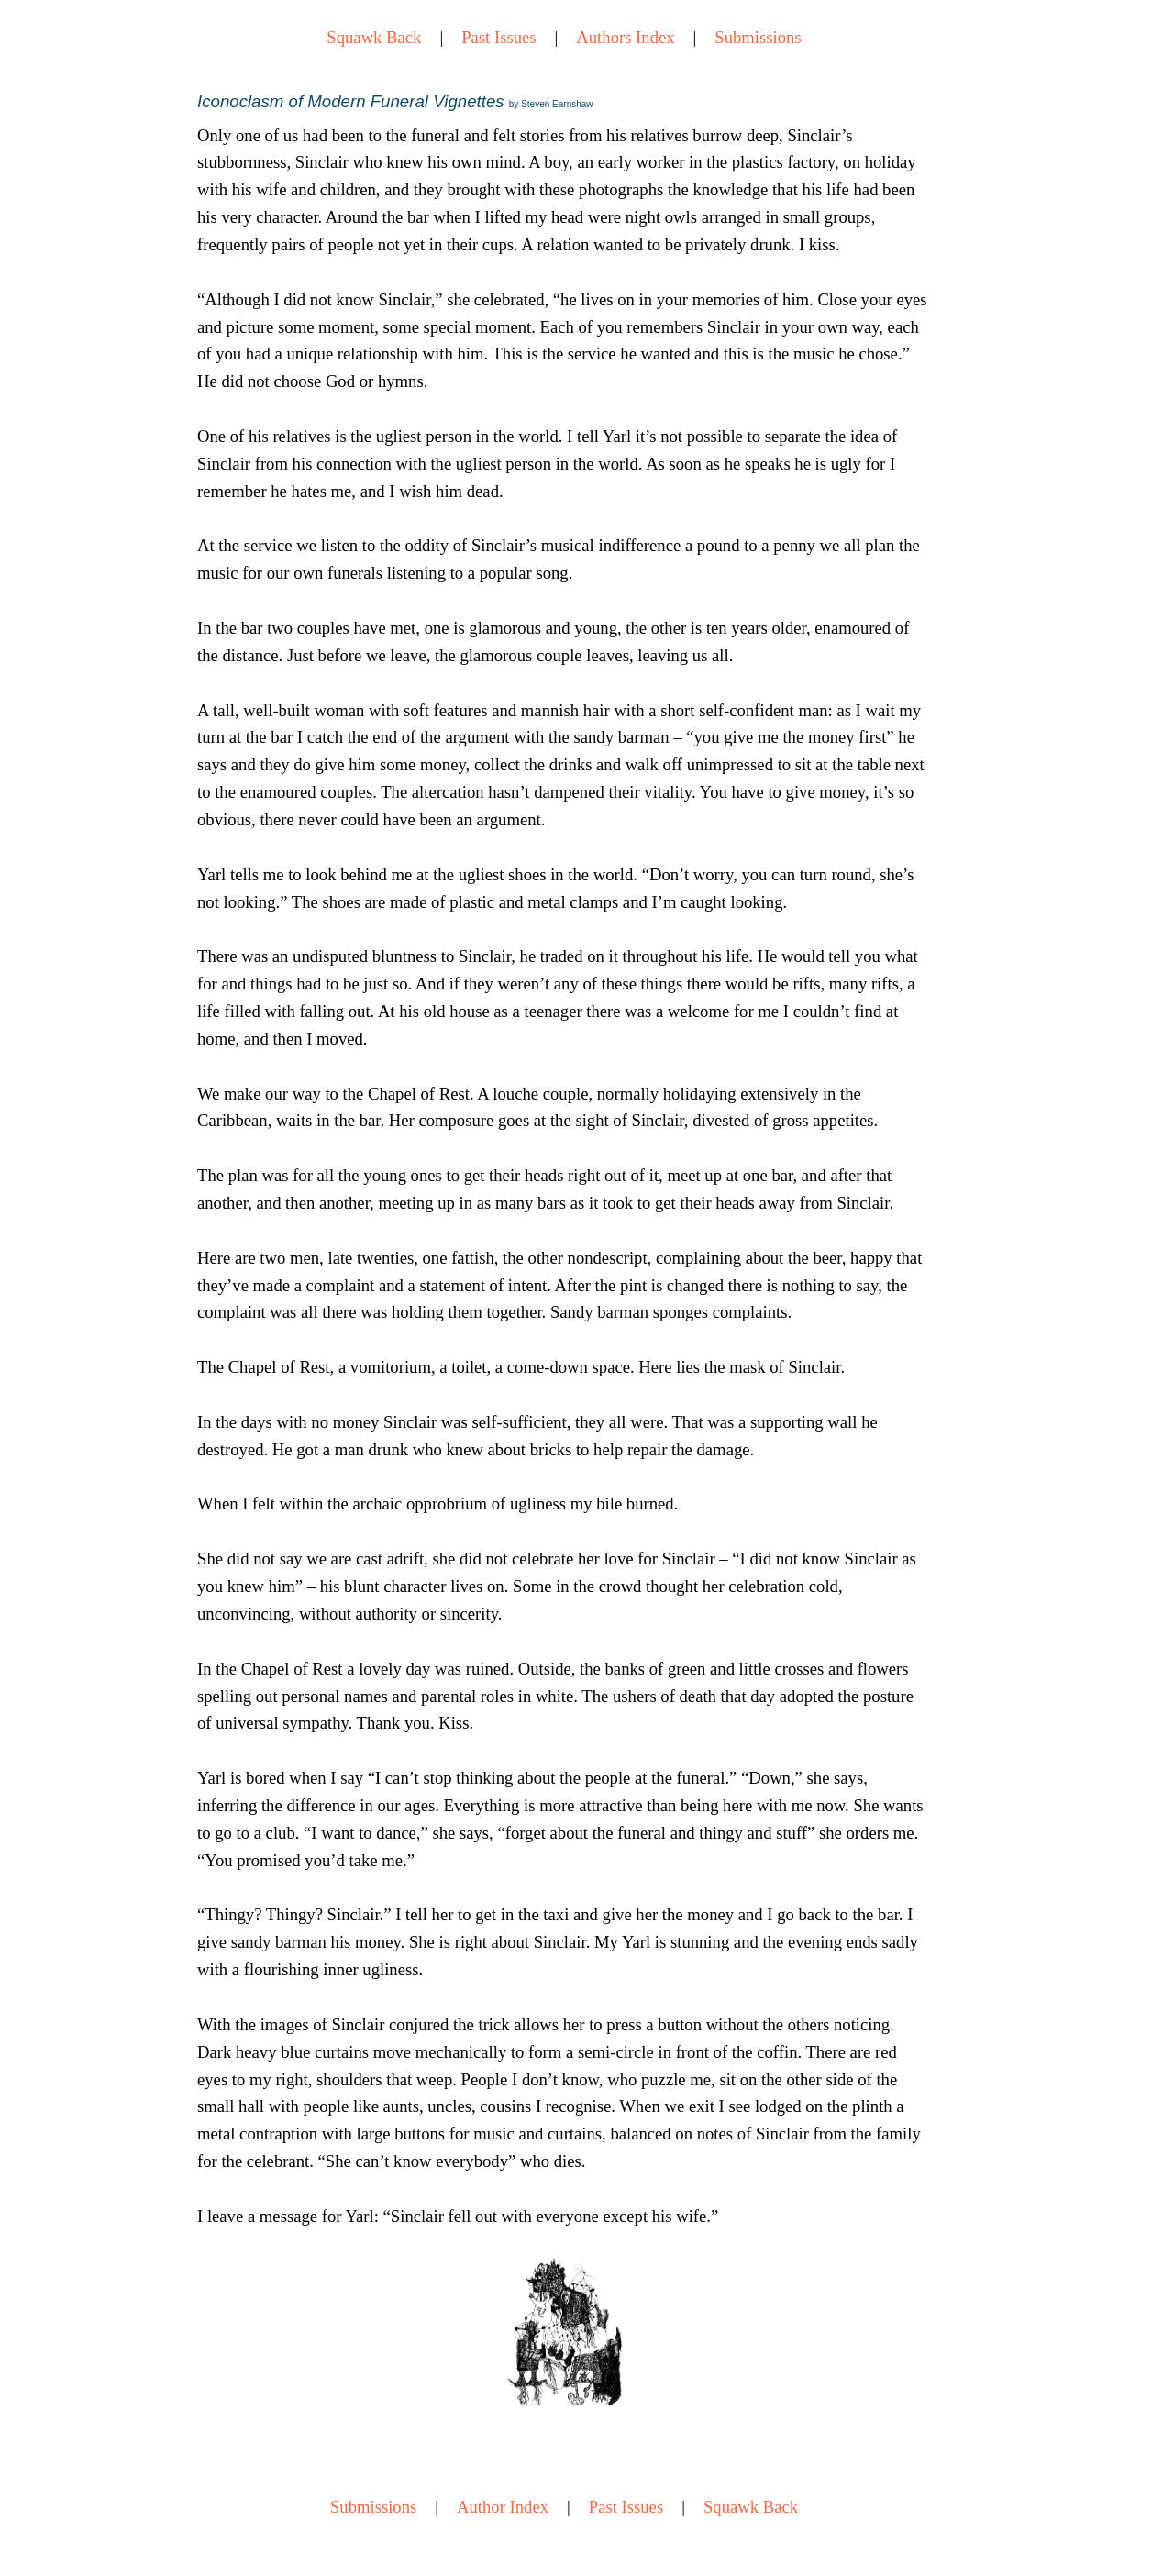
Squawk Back (374, 37)
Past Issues (498, 37)
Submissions (757, 37)
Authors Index (625, 37)
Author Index (502, 2506)
